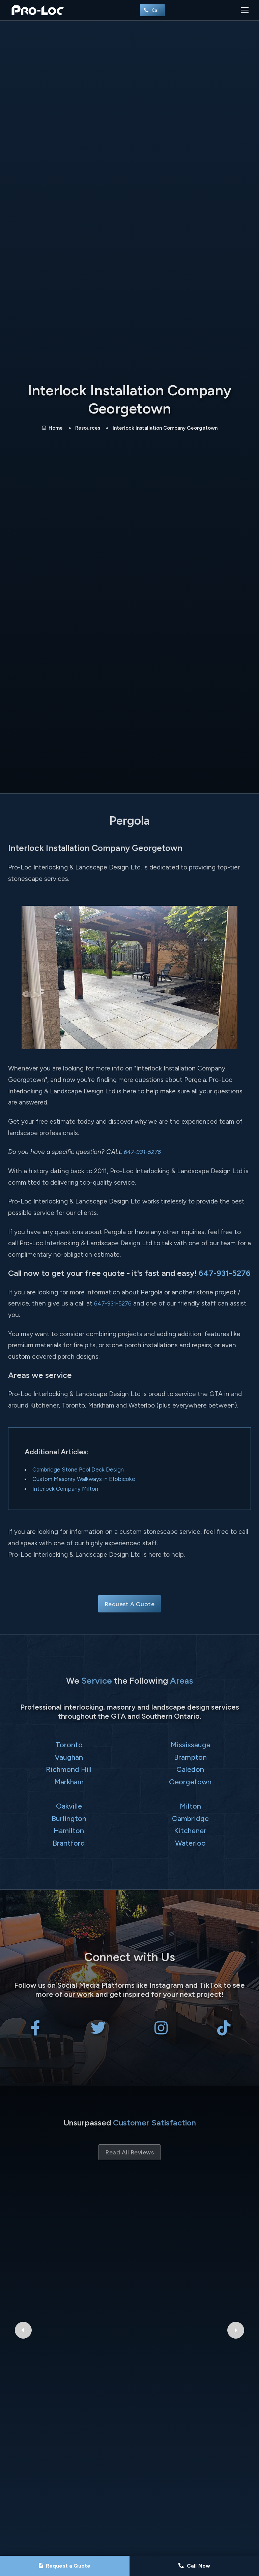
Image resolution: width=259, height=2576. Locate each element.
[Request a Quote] (65, 2566)
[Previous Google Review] (23, 2240)
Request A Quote (130, 1604)
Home (52, 428)
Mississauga (190, 1744)
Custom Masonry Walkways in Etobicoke (83, 1479)
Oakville (69, 1806)
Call (152, 10)
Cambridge (190, 1818)
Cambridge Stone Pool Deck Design (78, 1469)
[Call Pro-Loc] (194, 2566)
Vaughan (69, 1757)
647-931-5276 (144, 1152)
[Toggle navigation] (245, 10)
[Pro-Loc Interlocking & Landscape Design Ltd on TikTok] (223, 2031)
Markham (69, 1781)
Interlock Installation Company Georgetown (165, 428)
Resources (87, 428)
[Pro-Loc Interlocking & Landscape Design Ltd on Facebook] (35, 2031)
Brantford (69, 1843)
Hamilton (69, 1830)
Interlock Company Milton (65, 1488)
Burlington (69, 1818)
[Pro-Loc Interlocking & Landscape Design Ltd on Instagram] (161, 2031)
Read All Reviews (129, 2152)
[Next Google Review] (235, 2240)
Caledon (190, 1769)
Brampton (190, 1757)
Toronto (69, 1744)
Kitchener (190, 1830)
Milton (190, 1806)
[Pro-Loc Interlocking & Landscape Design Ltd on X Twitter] (98, 2031)
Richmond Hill (69, 1769)
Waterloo (190, 1843)
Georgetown (190, 1781)
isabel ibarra (130, 2224)
